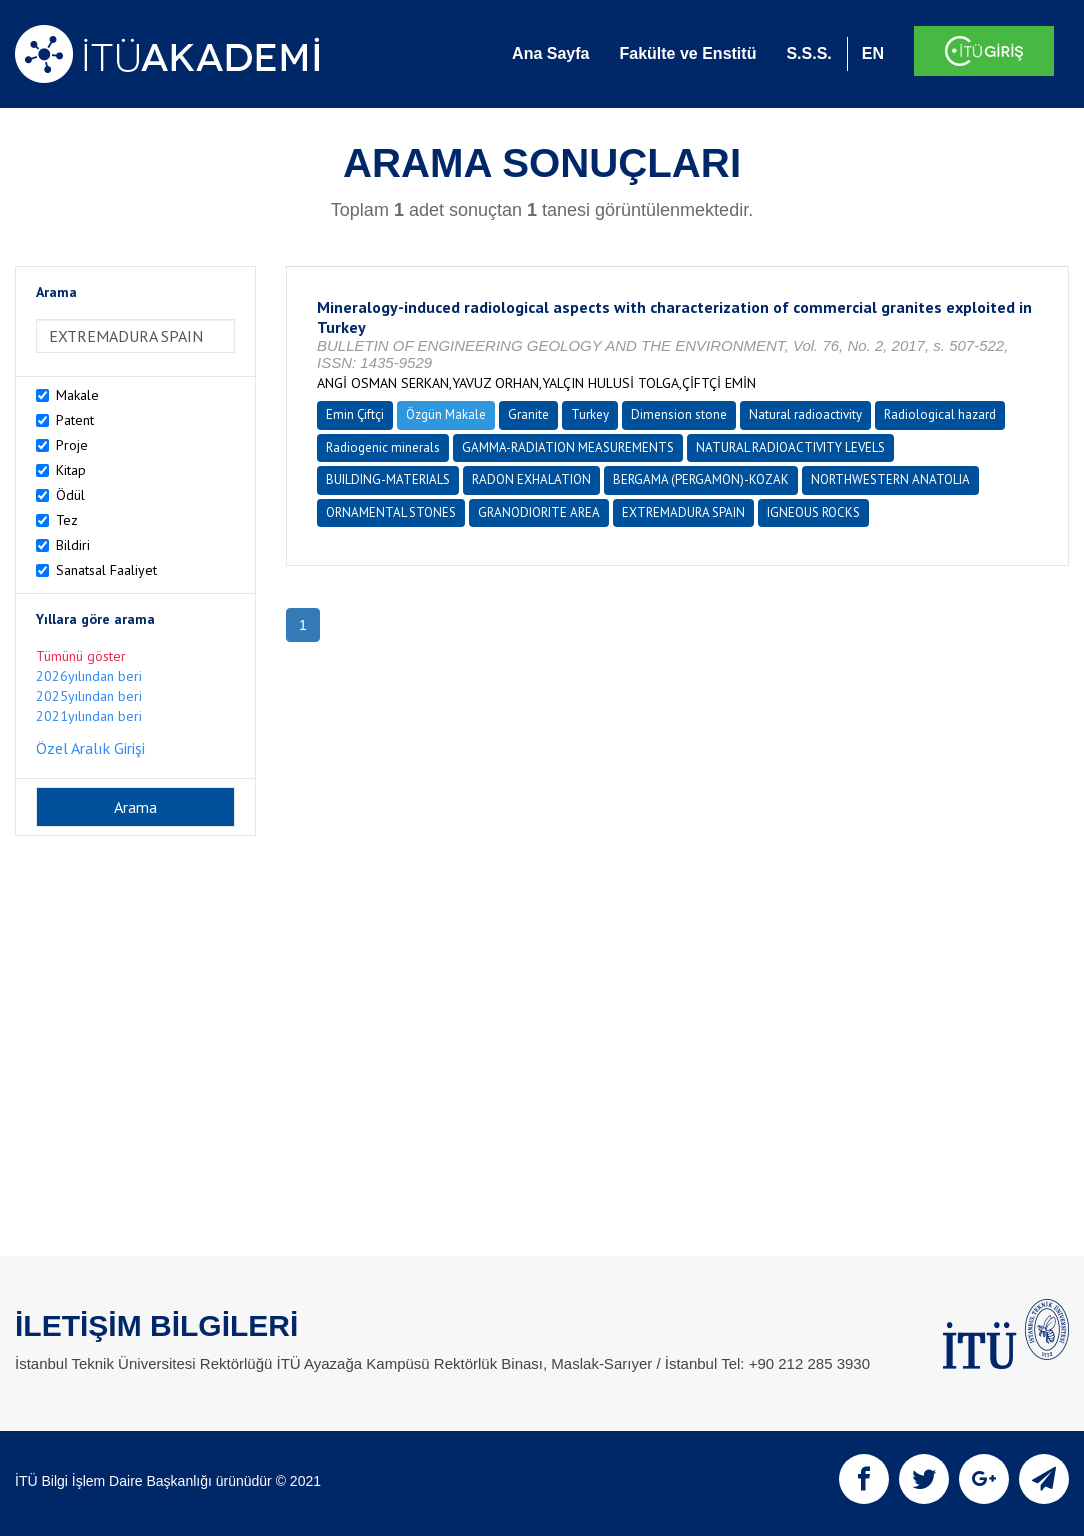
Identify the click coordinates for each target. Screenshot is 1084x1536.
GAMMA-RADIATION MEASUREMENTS (568, 447)
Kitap (71, 470)
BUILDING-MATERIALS (388, 479)
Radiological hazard (940, 414)
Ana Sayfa (550, 53)
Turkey (590, 414)
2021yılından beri (89, 716)
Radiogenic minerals (383, 447)
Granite (528, 414)
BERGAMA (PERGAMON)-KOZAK (701, 479)
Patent (75, 420)
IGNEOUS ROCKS (813, 512)
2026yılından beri (89, 676)
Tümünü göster (81, 656)
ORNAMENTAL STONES (391, 512)
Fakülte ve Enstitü (687, 53)
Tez (67, 520)
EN (873, 53)
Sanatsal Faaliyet (106, 570)
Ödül (70, 495)
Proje (72, 445)
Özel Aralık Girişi (90, 748)
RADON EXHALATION (531, 479)
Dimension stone (679, 414)
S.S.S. (808, 53)
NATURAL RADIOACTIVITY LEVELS (790, 447)
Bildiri (73, 545)
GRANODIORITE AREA (539, 512)
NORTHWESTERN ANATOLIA (890, 479)
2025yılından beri (89, 696)
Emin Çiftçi (355, 414)
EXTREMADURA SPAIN (683, 512)
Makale (77, 395)
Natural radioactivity (805, 414)
